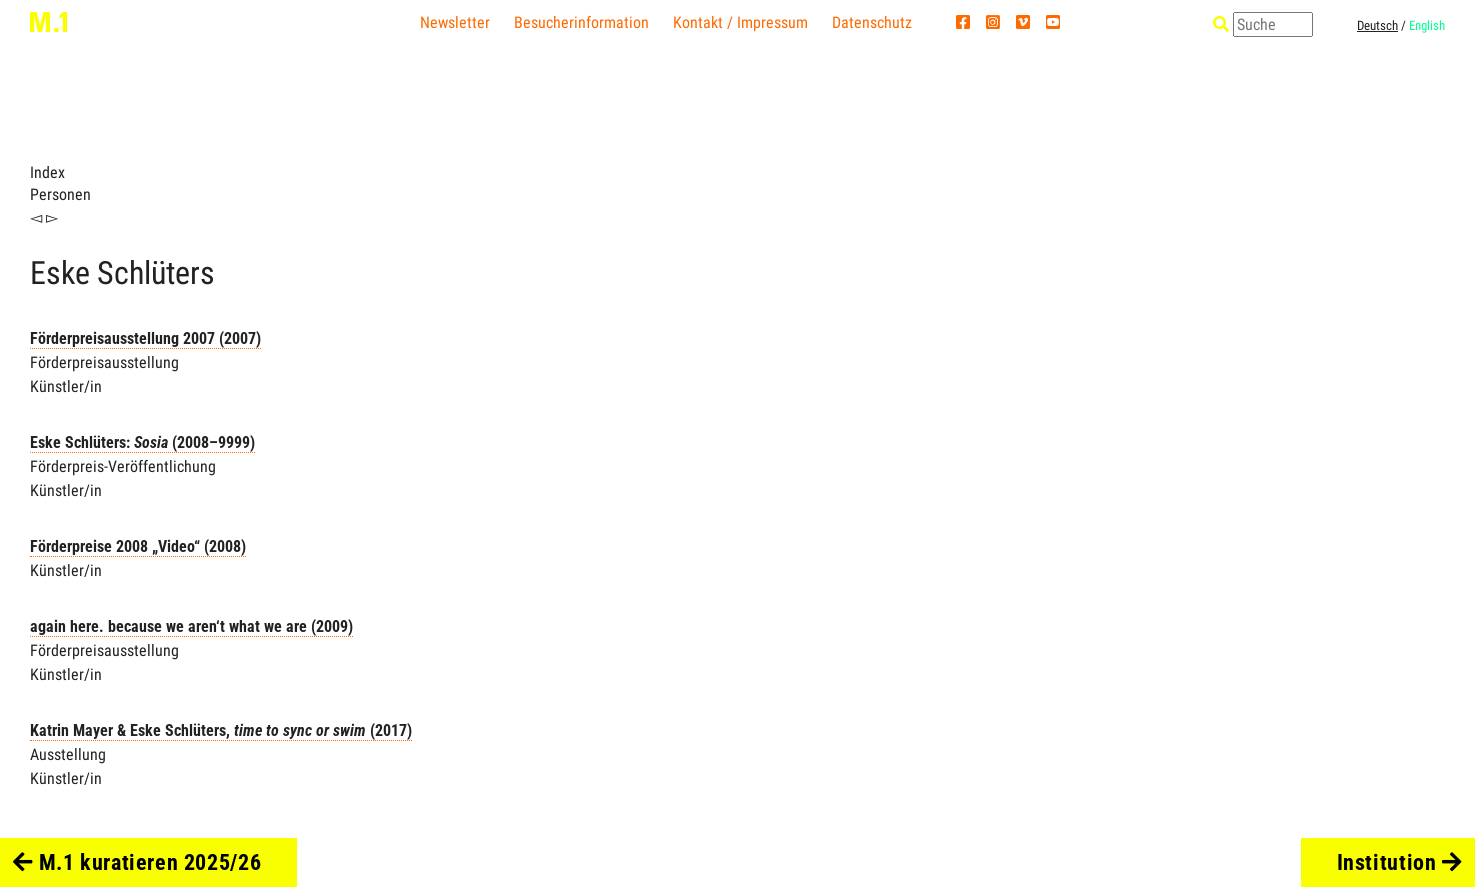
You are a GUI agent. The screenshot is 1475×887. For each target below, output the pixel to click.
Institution (1399, 862)
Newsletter (455, 22)
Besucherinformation (581, 22)
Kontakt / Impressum (740, 22)
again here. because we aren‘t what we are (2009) (191, 626)
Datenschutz (872, 22)
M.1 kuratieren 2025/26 (137, 862)
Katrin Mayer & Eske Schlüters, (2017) (221, 730)
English (1427, 25)
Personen (60, 194)
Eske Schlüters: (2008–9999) (142, 442)
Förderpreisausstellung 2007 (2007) (145, 338)
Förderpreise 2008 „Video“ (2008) (138, 546)
